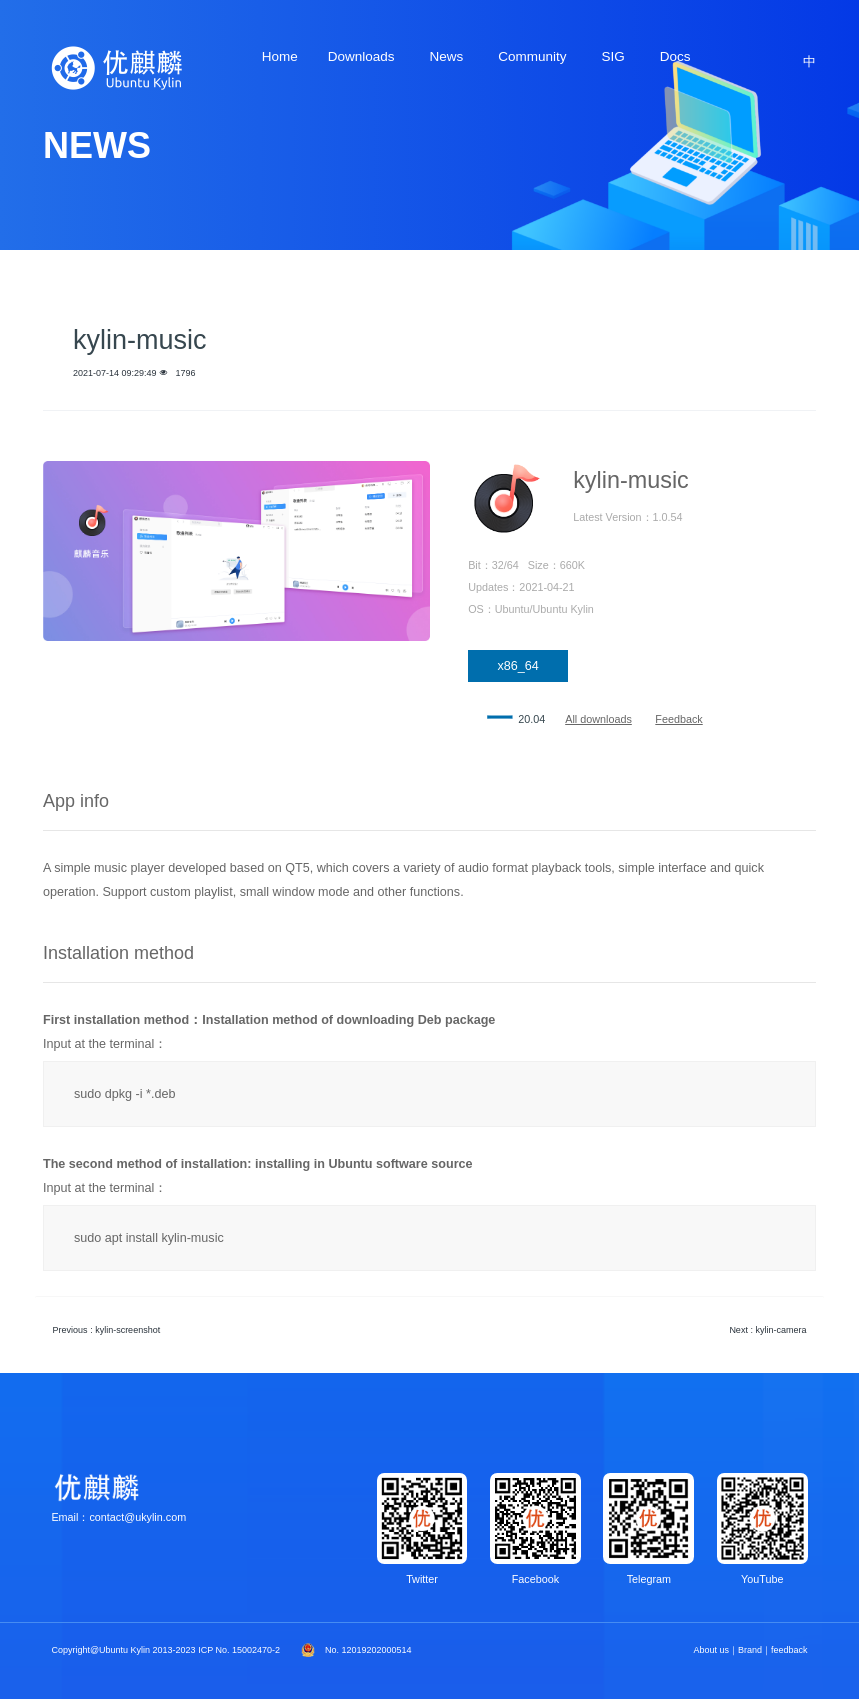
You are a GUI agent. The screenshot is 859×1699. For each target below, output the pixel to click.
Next (767, 1330)
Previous (107, 1330)
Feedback (678, 719)
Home (280, 56)
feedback (789, 1650)
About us (712, 1650)
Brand (750, 1650)
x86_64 (517, 666)
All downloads (598, 719)
